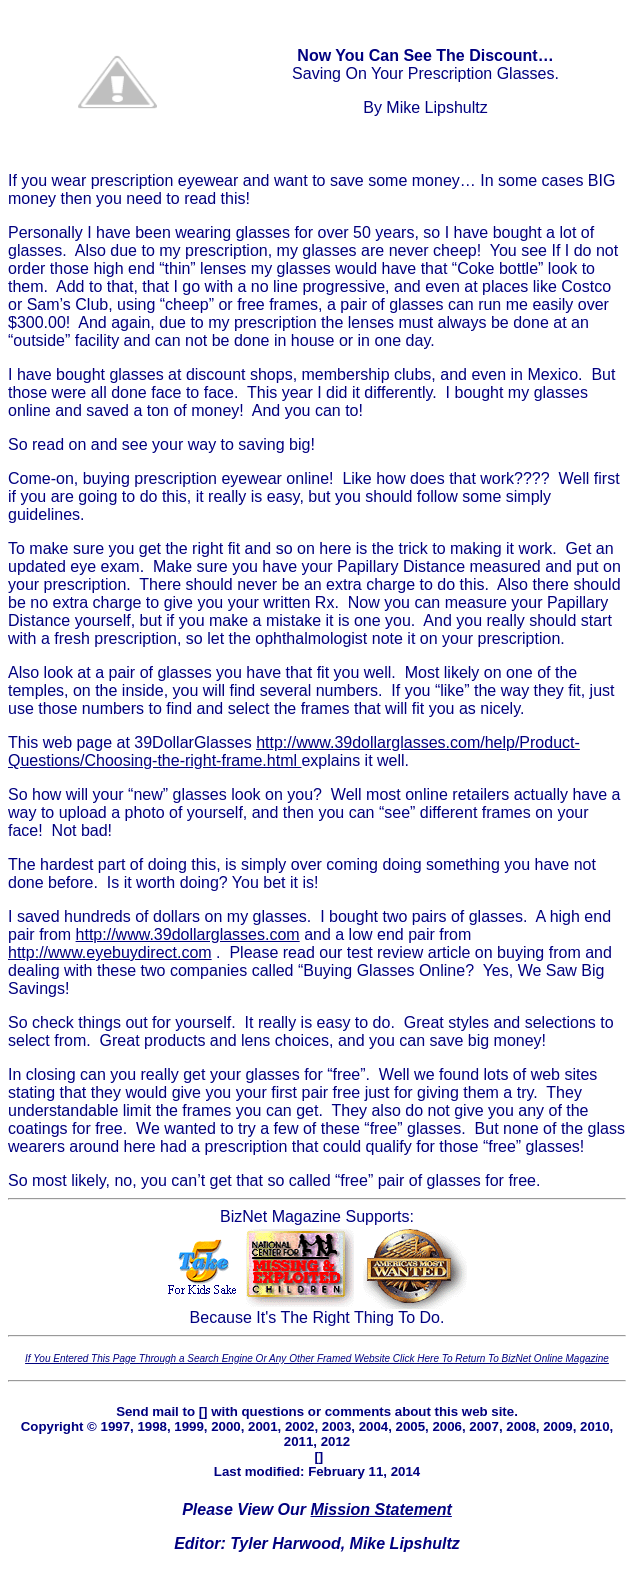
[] (203, 1411)
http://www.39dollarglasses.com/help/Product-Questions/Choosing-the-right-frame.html (294, 751)
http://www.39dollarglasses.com (188, 934)
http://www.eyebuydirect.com (110, 952)
